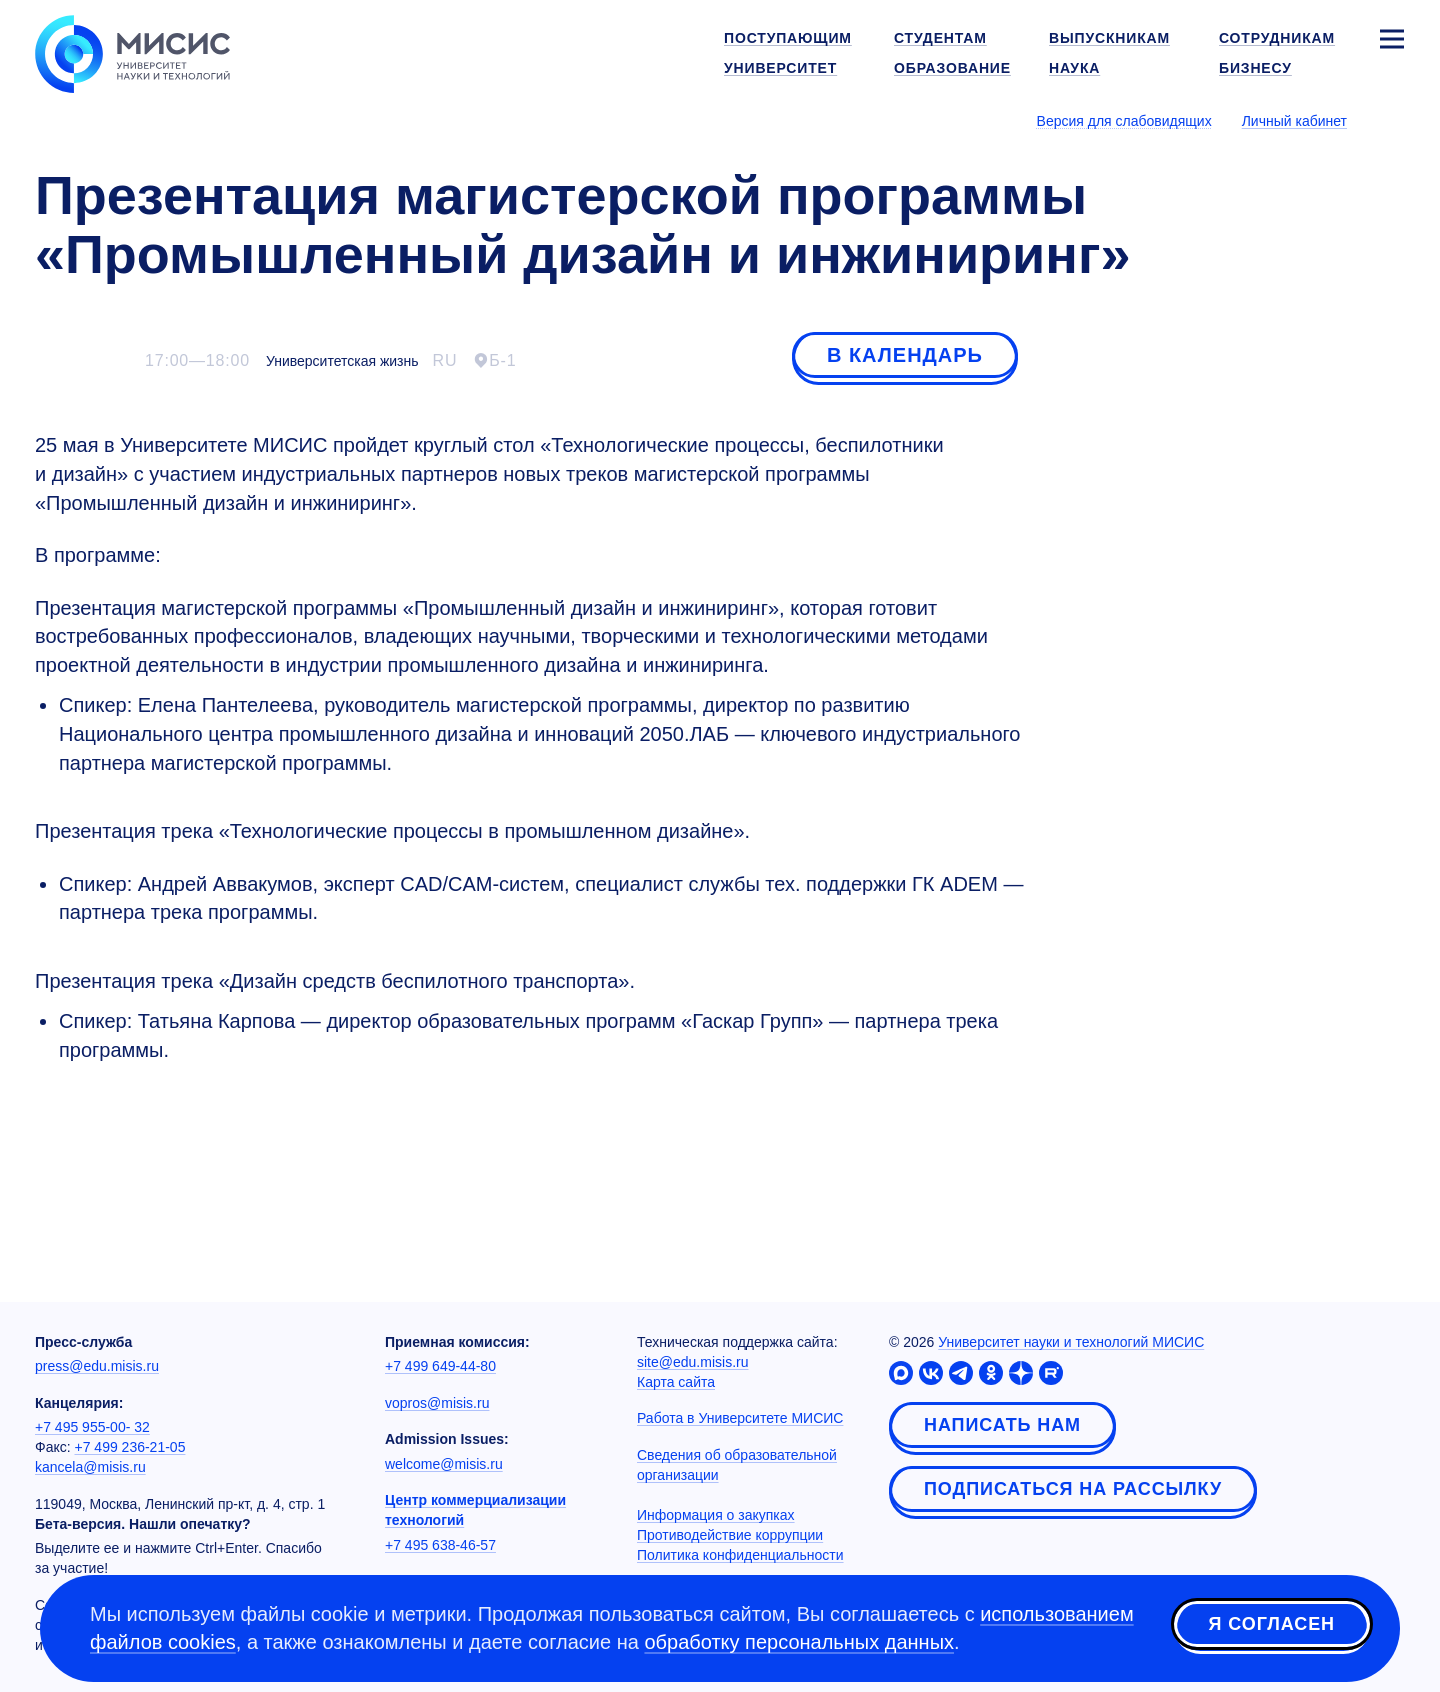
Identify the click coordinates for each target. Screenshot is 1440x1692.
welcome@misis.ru (444, 1464)
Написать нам (1002, 1425)
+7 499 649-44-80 (440, 1366)
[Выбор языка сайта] (1391, 120)
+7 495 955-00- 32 (92, 1427)
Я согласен (1272, 1625)
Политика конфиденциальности (740, 1555)
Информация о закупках (716, 1515)
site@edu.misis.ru (692, 1362)
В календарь (905, 355)
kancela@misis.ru (90, 1467)
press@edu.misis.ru (97, 1366)
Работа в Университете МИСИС (740, 1418)
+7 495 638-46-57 (440, 1545)
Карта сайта (676, 1382)
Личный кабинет (1294, 121)
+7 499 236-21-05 (130, 1447)
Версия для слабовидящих (1124, 121)
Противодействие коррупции (730, 1535)
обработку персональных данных (799, 1642)
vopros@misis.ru (437, 1403)
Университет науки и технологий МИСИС (1071, 1342)
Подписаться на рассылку (1073, 1489)
